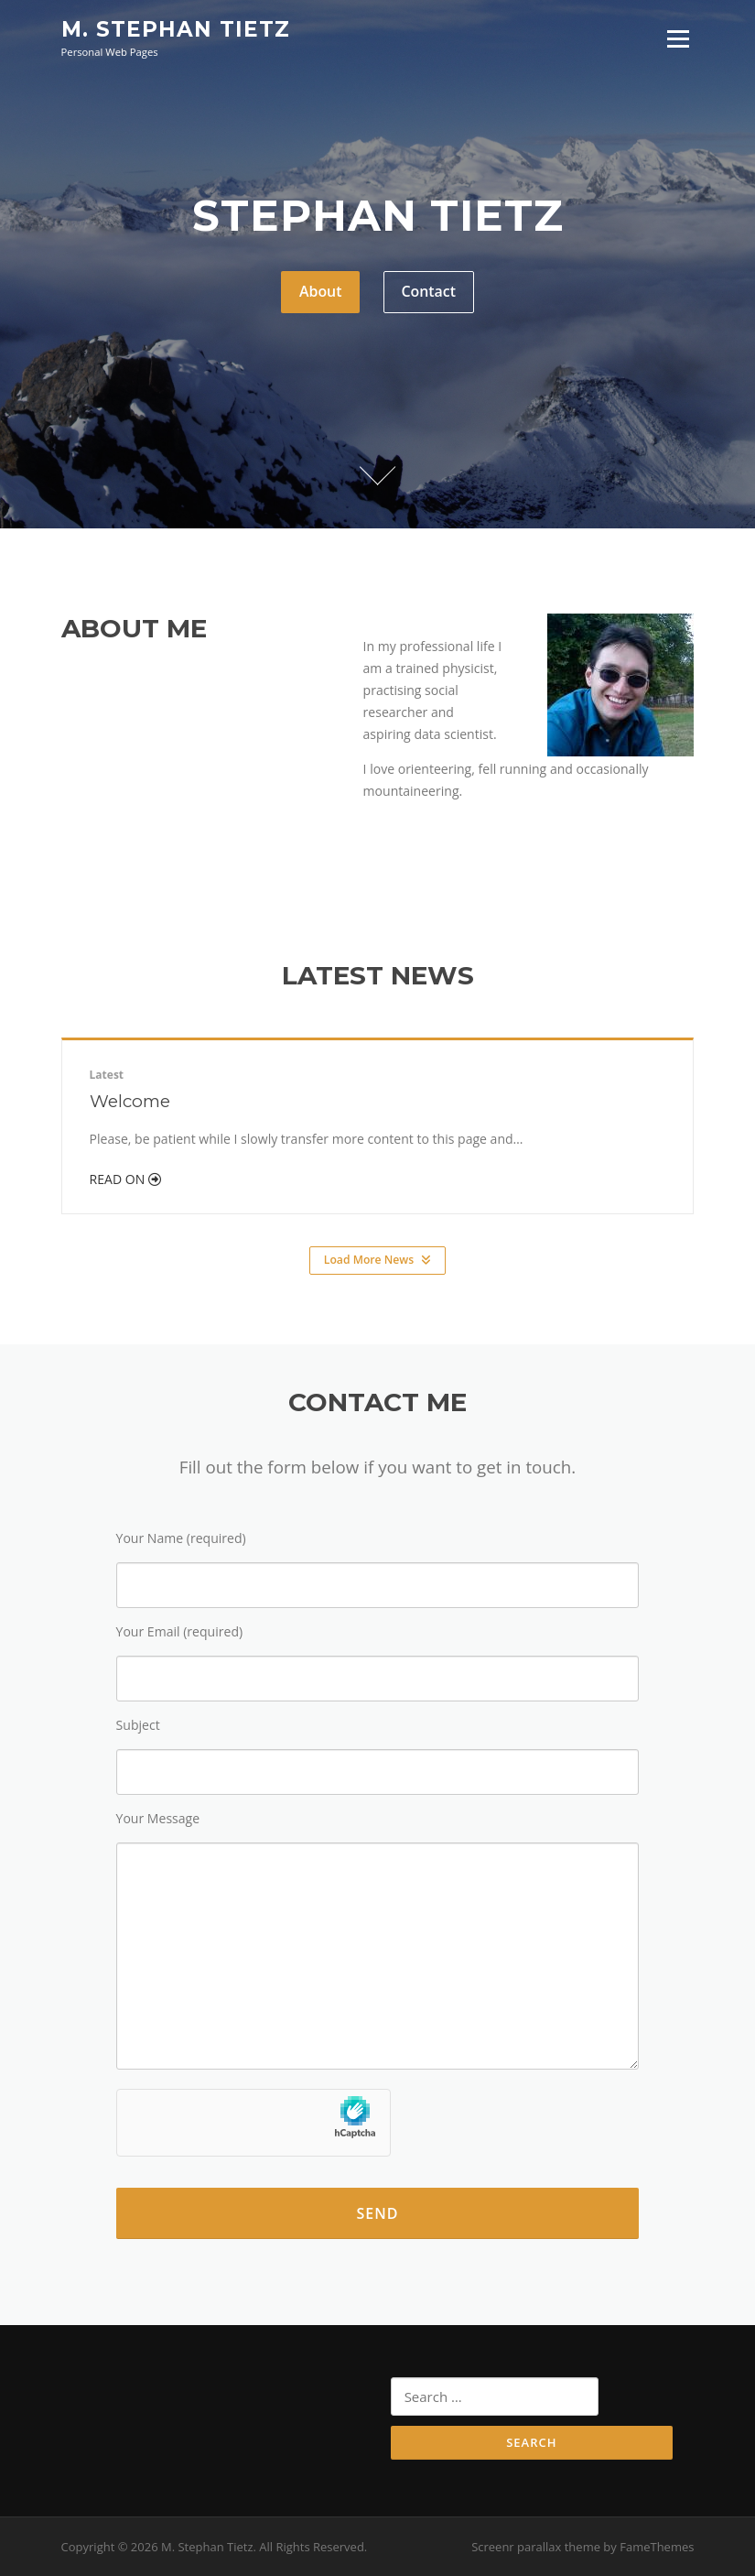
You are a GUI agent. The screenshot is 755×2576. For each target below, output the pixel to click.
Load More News (377, 1259)
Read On (125, 1179)
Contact (428, 291)
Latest (107, 1074)
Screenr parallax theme (535, 2546)
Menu (678, 39)
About (320, 291)
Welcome (130, 1101)
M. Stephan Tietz (175, 29)
